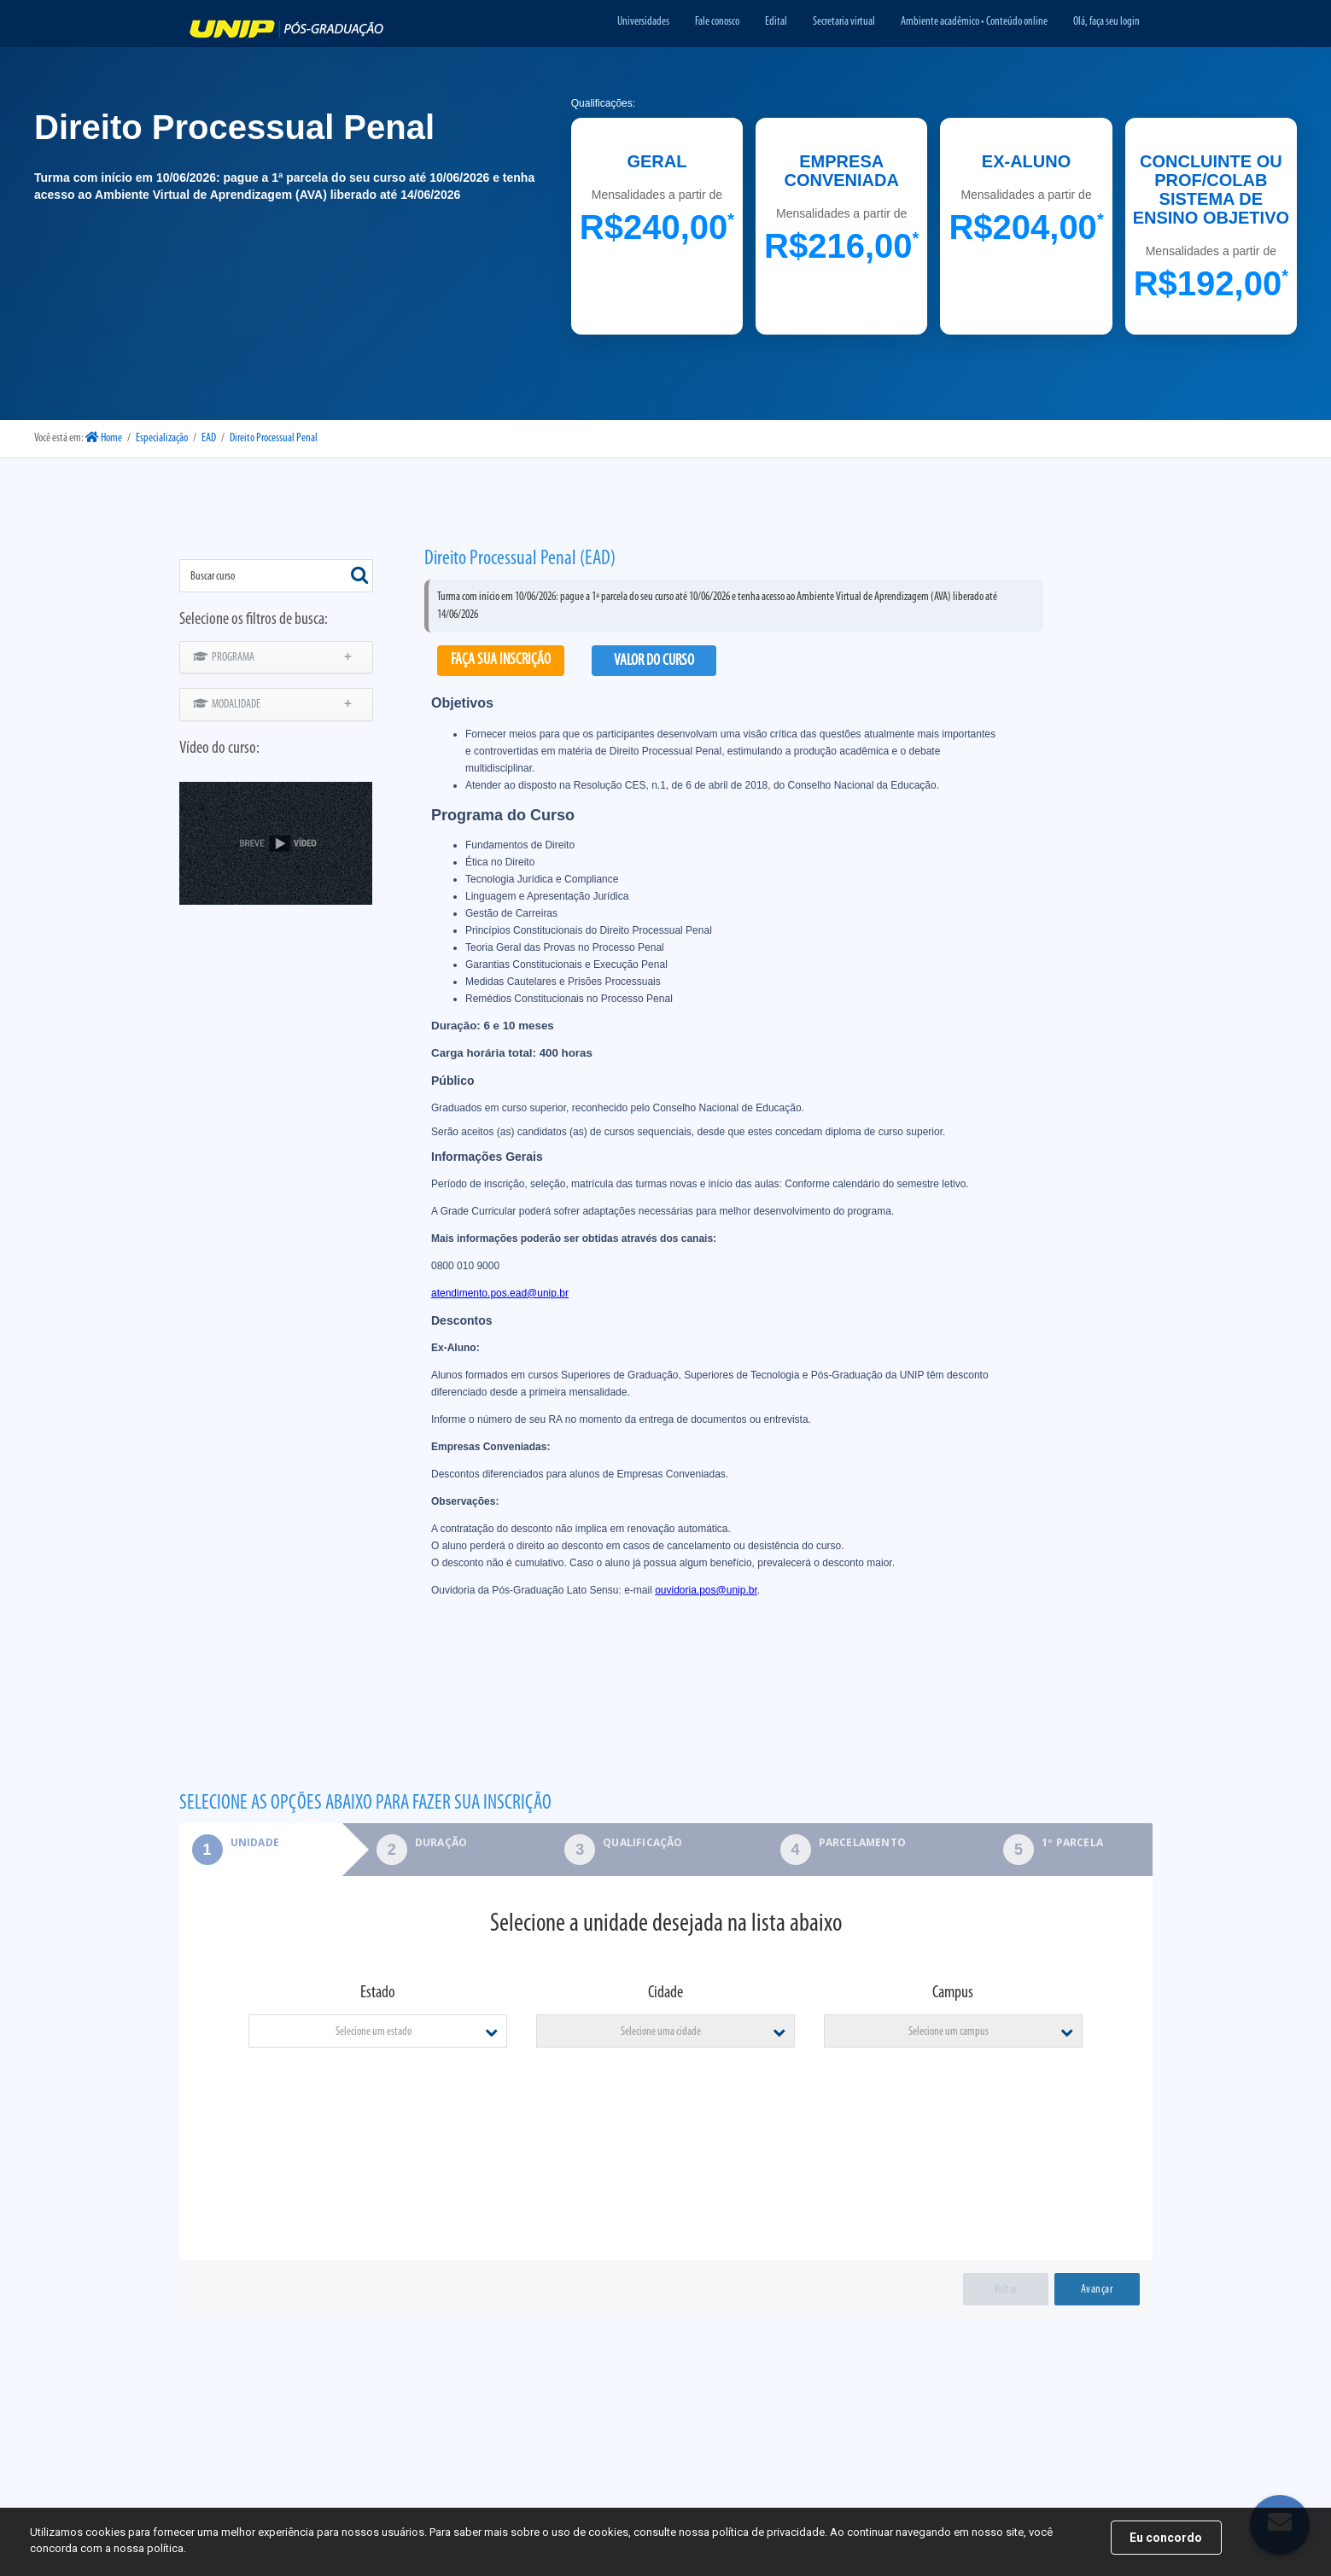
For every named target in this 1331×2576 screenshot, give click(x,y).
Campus (952, 1993)
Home (103, 438)
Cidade (665, 1993)
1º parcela (1072, 1842)
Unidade (229, 1842)
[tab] (260, 1849)
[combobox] (276, 575)
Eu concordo (1166, 2537)
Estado (377, 1993)
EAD (208, 438)
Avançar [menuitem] (1097, 2289)
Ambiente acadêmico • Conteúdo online (974, 21)
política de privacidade (768, 2532)
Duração (441, 1842)
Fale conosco (717, 21)
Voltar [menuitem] (1006, 2289)
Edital (776, 21)
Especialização (162, 438)
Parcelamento (862, 1842)
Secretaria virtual (844, 21)
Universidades (643, 21)
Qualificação (642, 1842)
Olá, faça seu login (1106, 21)
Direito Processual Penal (274, 438)
